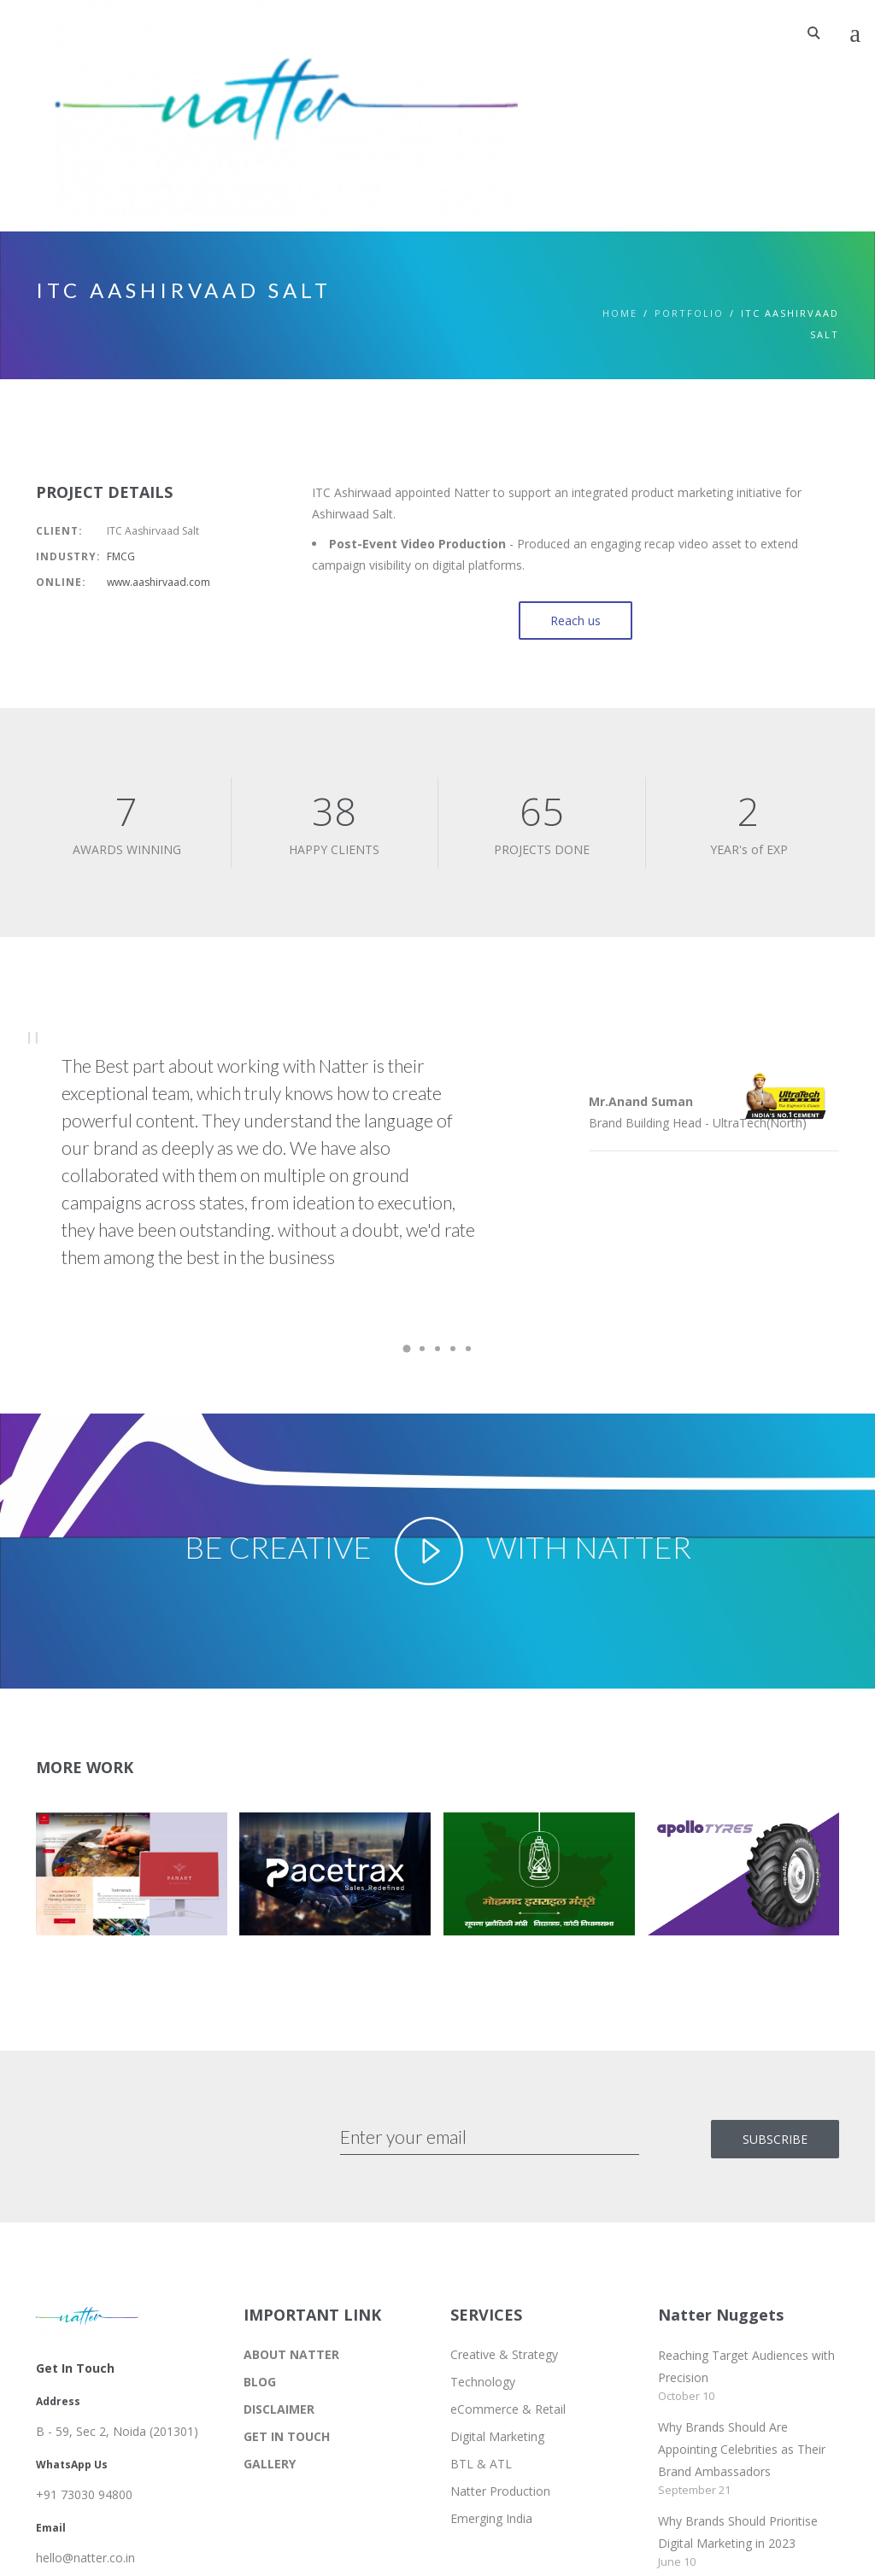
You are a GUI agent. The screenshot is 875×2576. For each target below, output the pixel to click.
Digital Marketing (497, 2436)
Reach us (575, 620)
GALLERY (270, 2464)
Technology (482, 2382)
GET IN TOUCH (287, 2436)
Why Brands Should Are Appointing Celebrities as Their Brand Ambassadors (741, 2449)
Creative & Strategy (504, 2354)
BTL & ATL (481, 2464)
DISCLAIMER (279, 2409)
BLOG (260, 2382)
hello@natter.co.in (85, 2558)
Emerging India (491, 2518)
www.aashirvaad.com (158, 582)
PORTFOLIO (689, 313)
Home (619, 313)
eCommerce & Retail (508, 2409)
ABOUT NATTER (291, 2354)
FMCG (121, 556)
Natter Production (500, 2491)
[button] (125, 1880)
